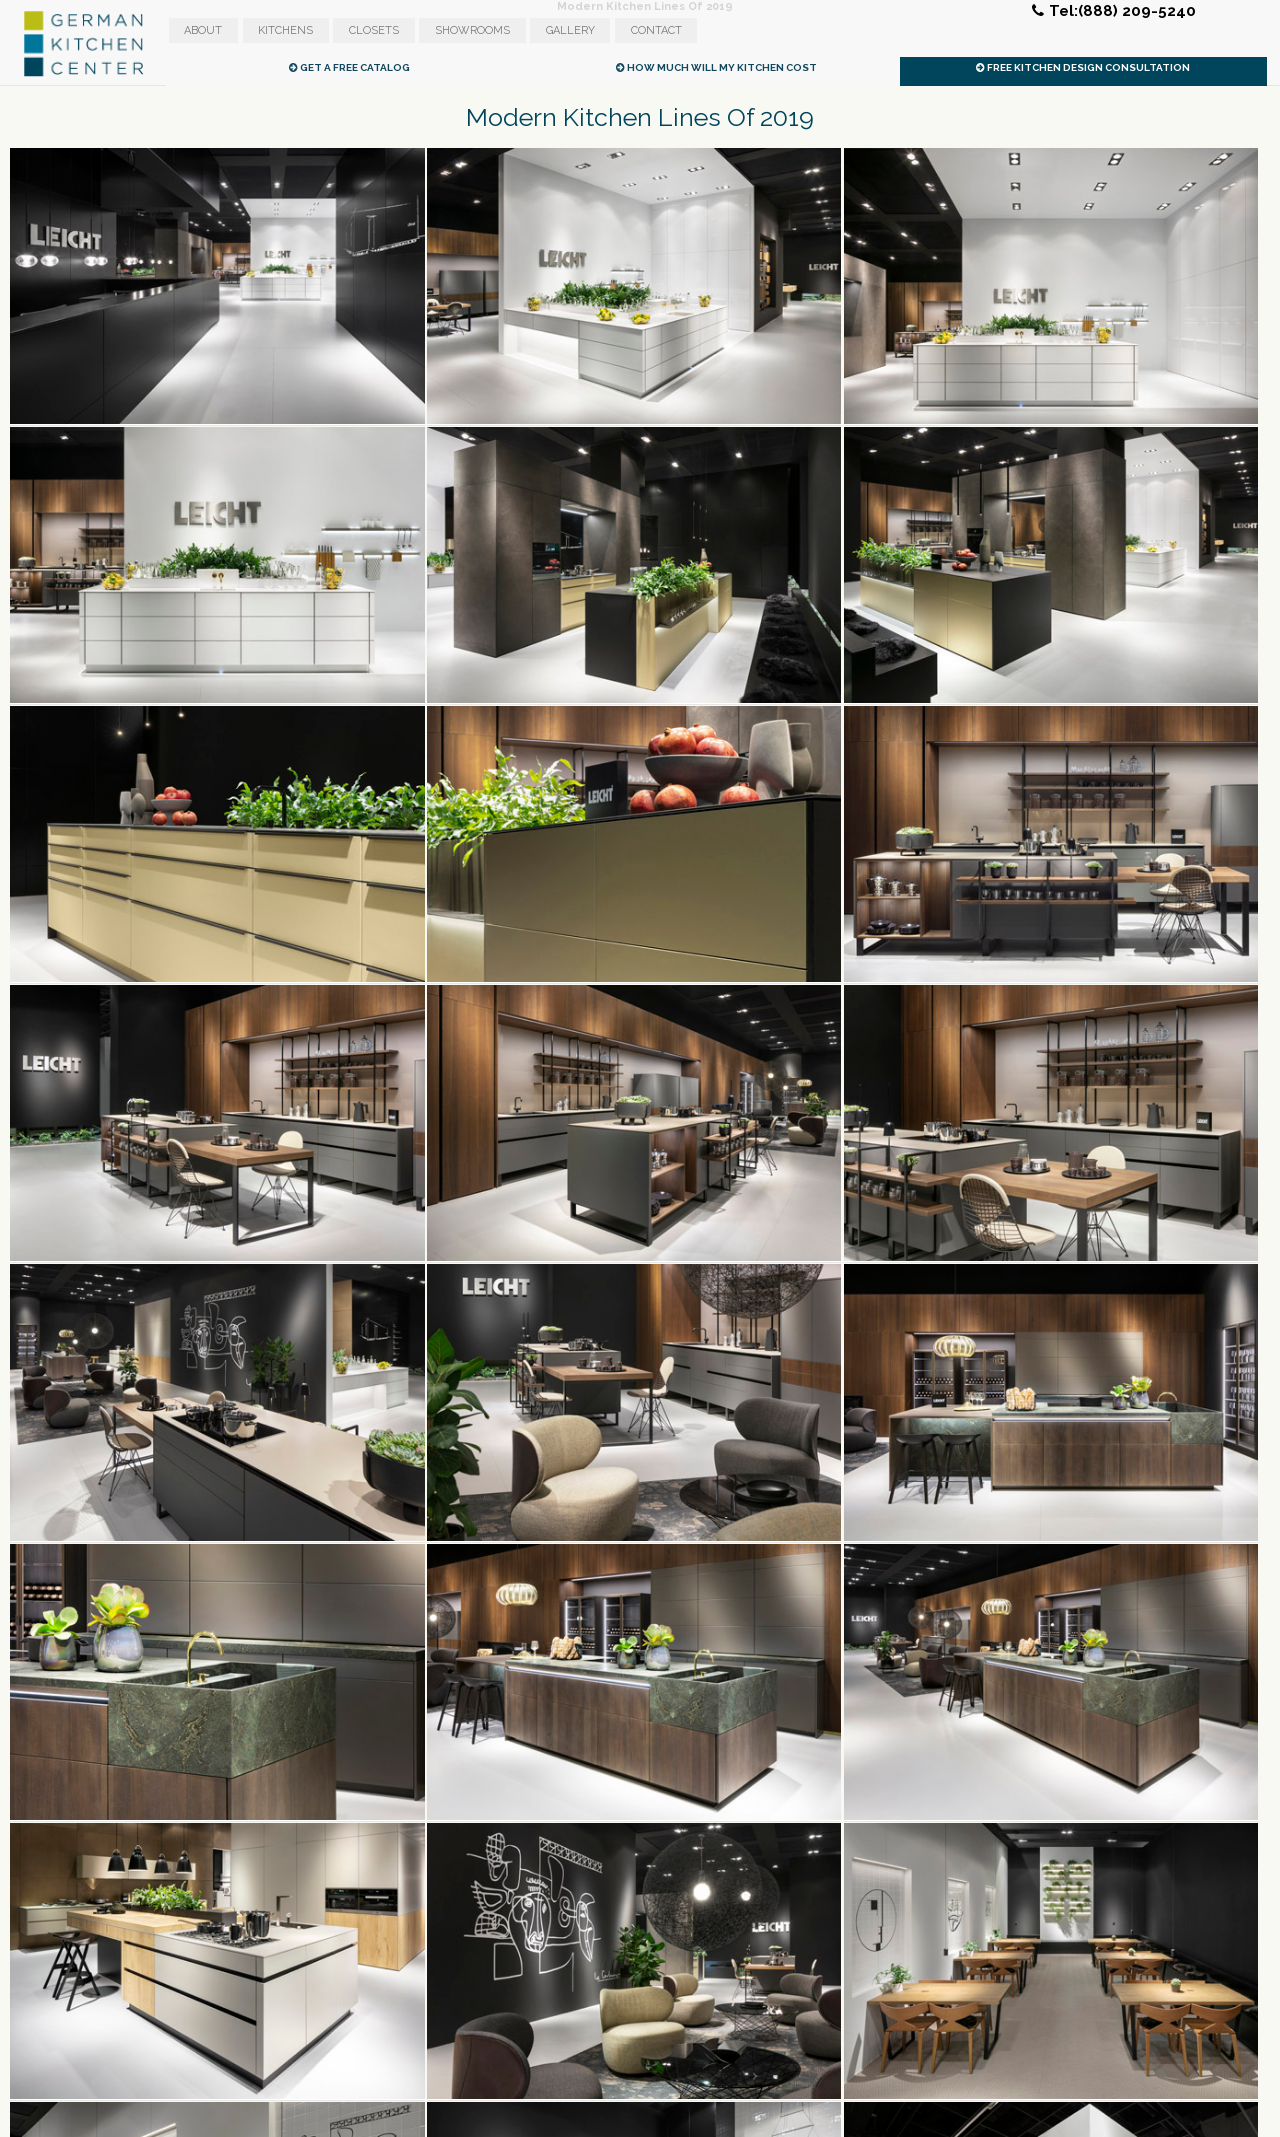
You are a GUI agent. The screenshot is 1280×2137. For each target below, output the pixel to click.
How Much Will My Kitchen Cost (716, 67)
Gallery (570, 30)
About (203, 30)
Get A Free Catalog (349, 67)
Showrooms (472, 30)
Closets (374, 30)
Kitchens (285, 30)
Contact (656, 30)
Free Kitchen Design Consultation (1083, 67)
